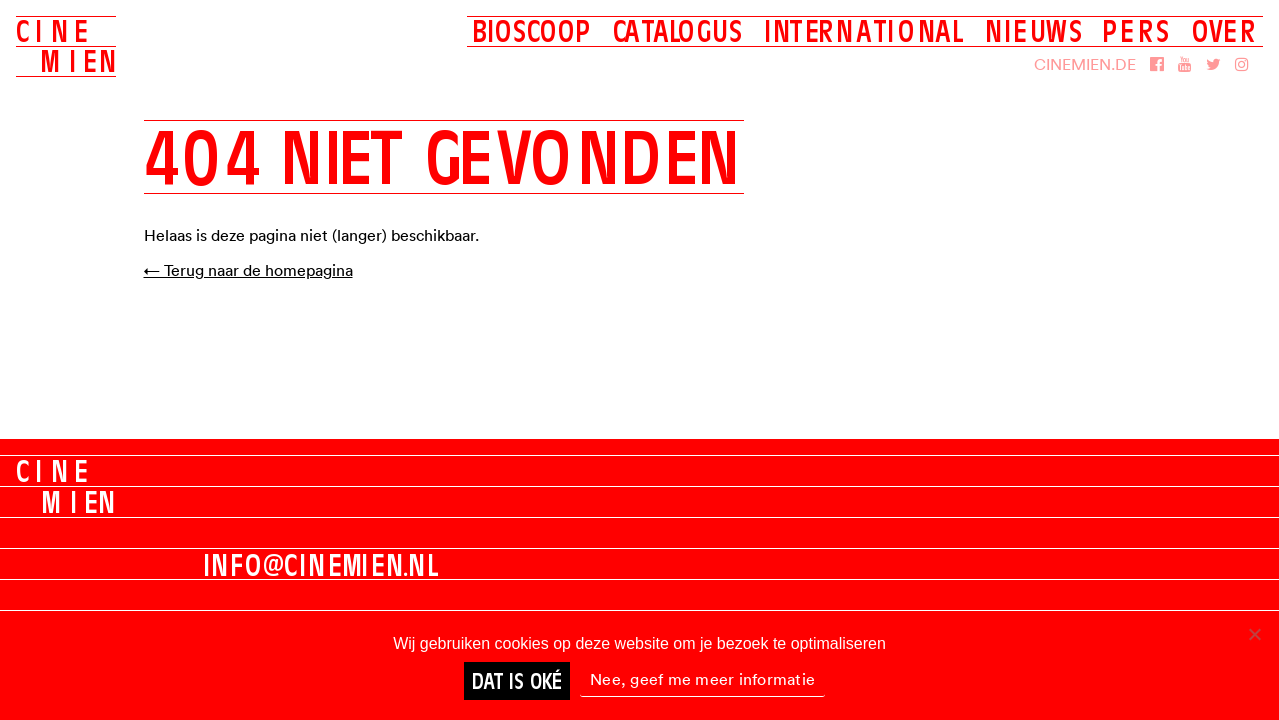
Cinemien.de (1085, 64)
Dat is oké (517, 681)
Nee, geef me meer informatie (702, 679)
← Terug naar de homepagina (248, 270)
